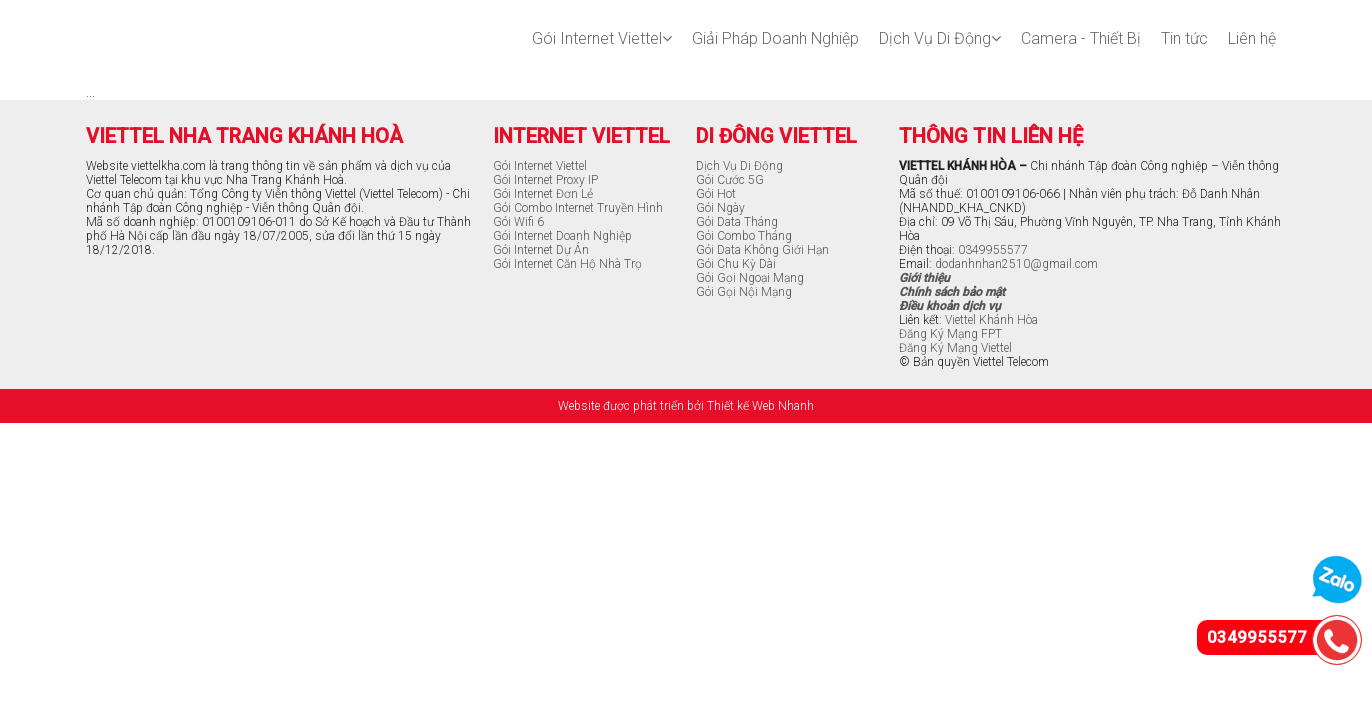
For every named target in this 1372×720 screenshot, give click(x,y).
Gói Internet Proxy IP (545, 180)
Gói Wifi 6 (518, 222)
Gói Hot (716, 194)
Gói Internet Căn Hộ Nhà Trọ (567, 264)
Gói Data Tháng (737, 222)
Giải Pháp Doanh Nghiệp (775, 38)
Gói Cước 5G (730, 180)
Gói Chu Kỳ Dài (736, 264)
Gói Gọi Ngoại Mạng (750, 278)
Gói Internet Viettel (602, 38)
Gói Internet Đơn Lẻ (543, 194)
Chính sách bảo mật (952, 292)
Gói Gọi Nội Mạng (744, 292)
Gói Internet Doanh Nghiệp (562, 236)
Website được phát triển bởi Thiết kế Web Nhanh (686, 406)
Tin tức (1184, 38)
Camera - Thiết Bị (1081, 38)
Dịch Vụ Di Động (940, 38)
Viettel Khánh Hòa (991, 320)
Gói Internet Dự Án (541, 250)
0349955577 (993, 250)
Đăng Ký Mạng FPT (950, 334)
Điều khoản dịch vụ (950, 306)
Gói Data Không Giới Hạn (762, 250)
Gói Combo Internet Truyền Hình (578, 208)
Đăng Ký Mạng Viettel (955, 348)
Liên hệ (1252, 38)
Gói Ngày (720, 208)
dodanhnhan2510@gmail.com (1016, 264)
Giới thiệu (924, 278)
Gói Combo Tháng (744, 236)
